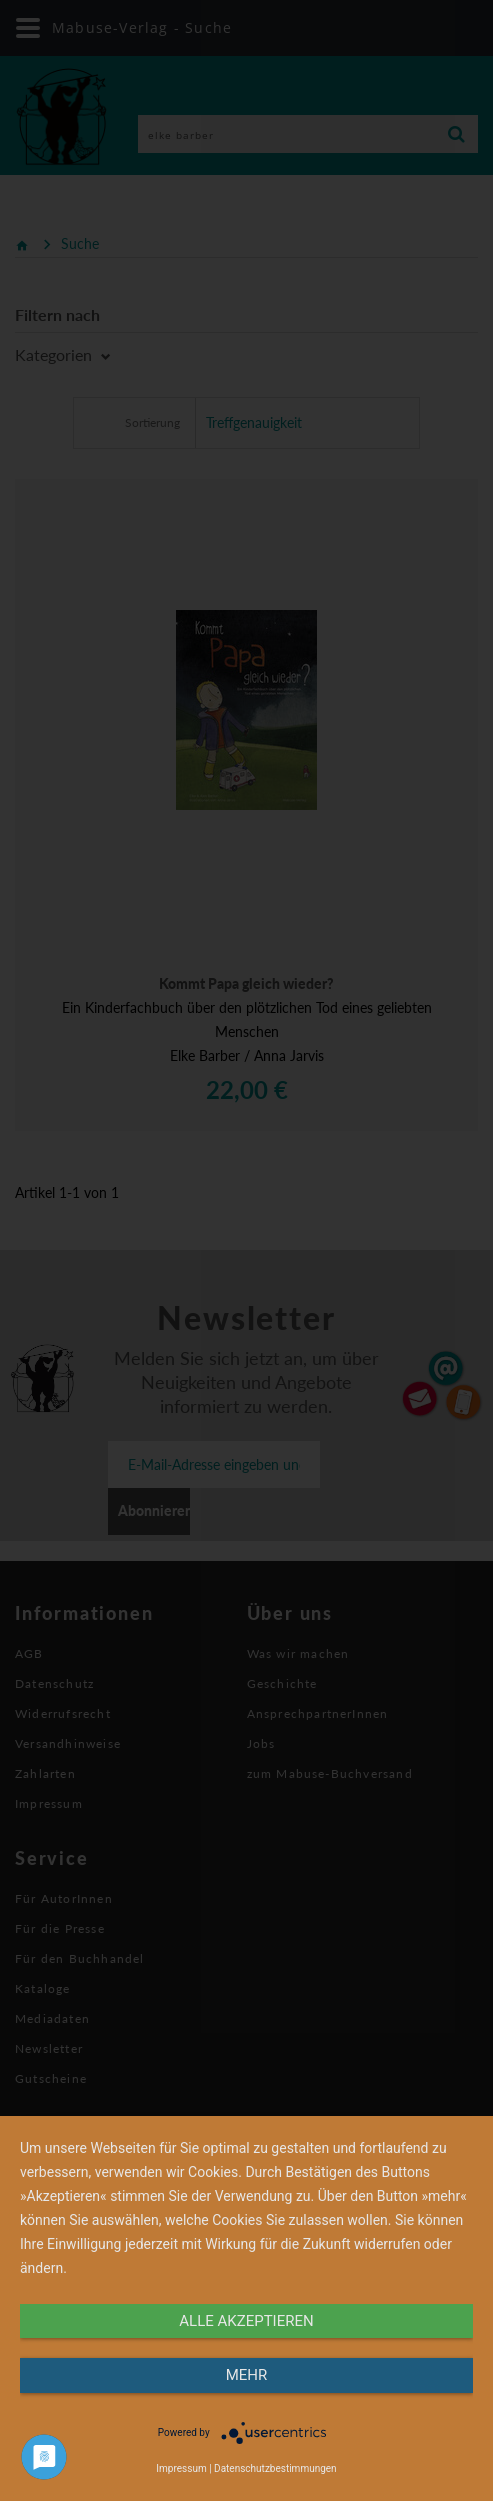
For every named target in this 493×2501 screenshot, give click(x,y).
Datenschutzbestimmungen (275, 2468)
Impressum (181, 2468)
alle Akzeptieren (246, 2321)
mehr (247, 2375)
